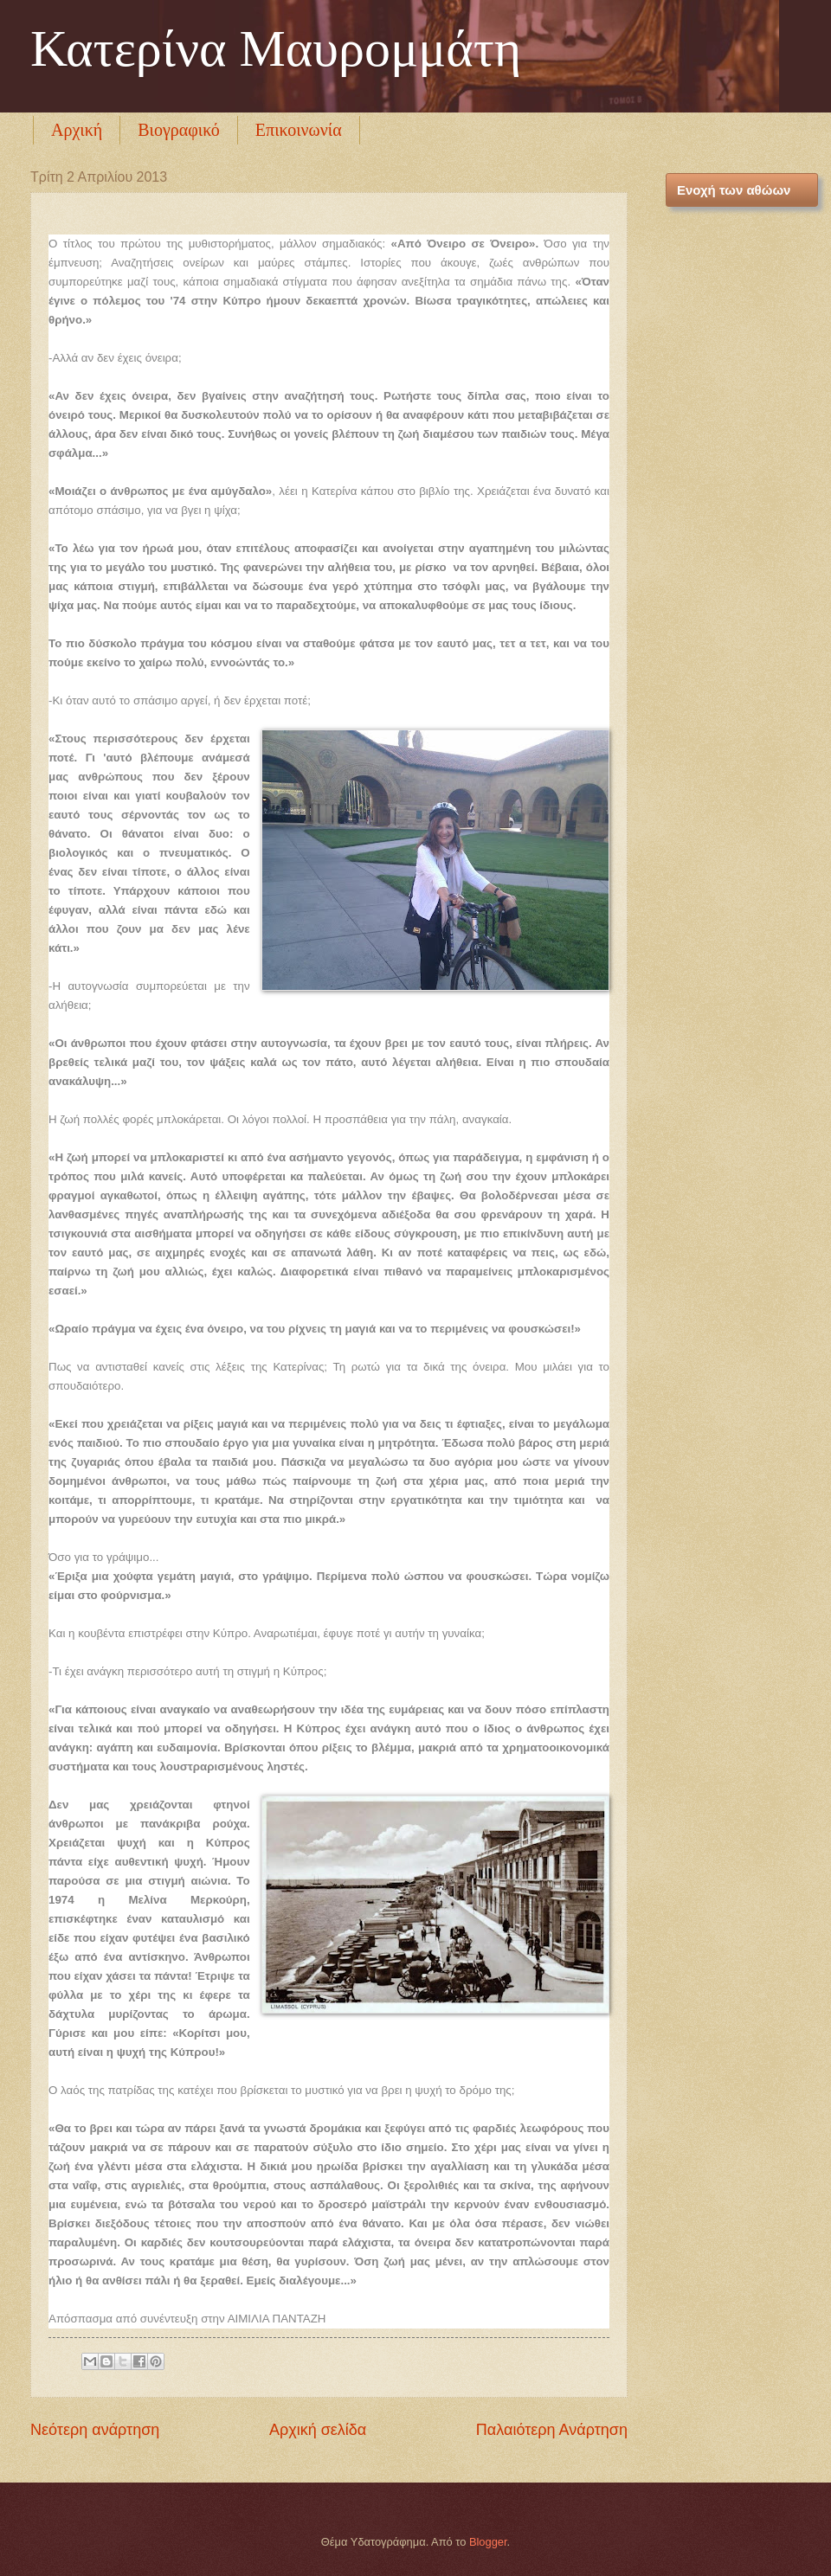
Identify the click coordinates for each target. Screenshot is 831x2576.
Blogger (488, 2541)
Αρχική (76, 129)
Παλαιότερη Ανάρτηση (552, 2429)
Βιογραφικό (179, 129)
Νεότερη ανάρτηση (94, 2429)
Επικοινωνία (298, 129)
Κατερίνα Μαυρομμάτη (275, 48)
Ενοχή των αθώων (733, 190)
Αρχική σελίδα (317, 2429)
